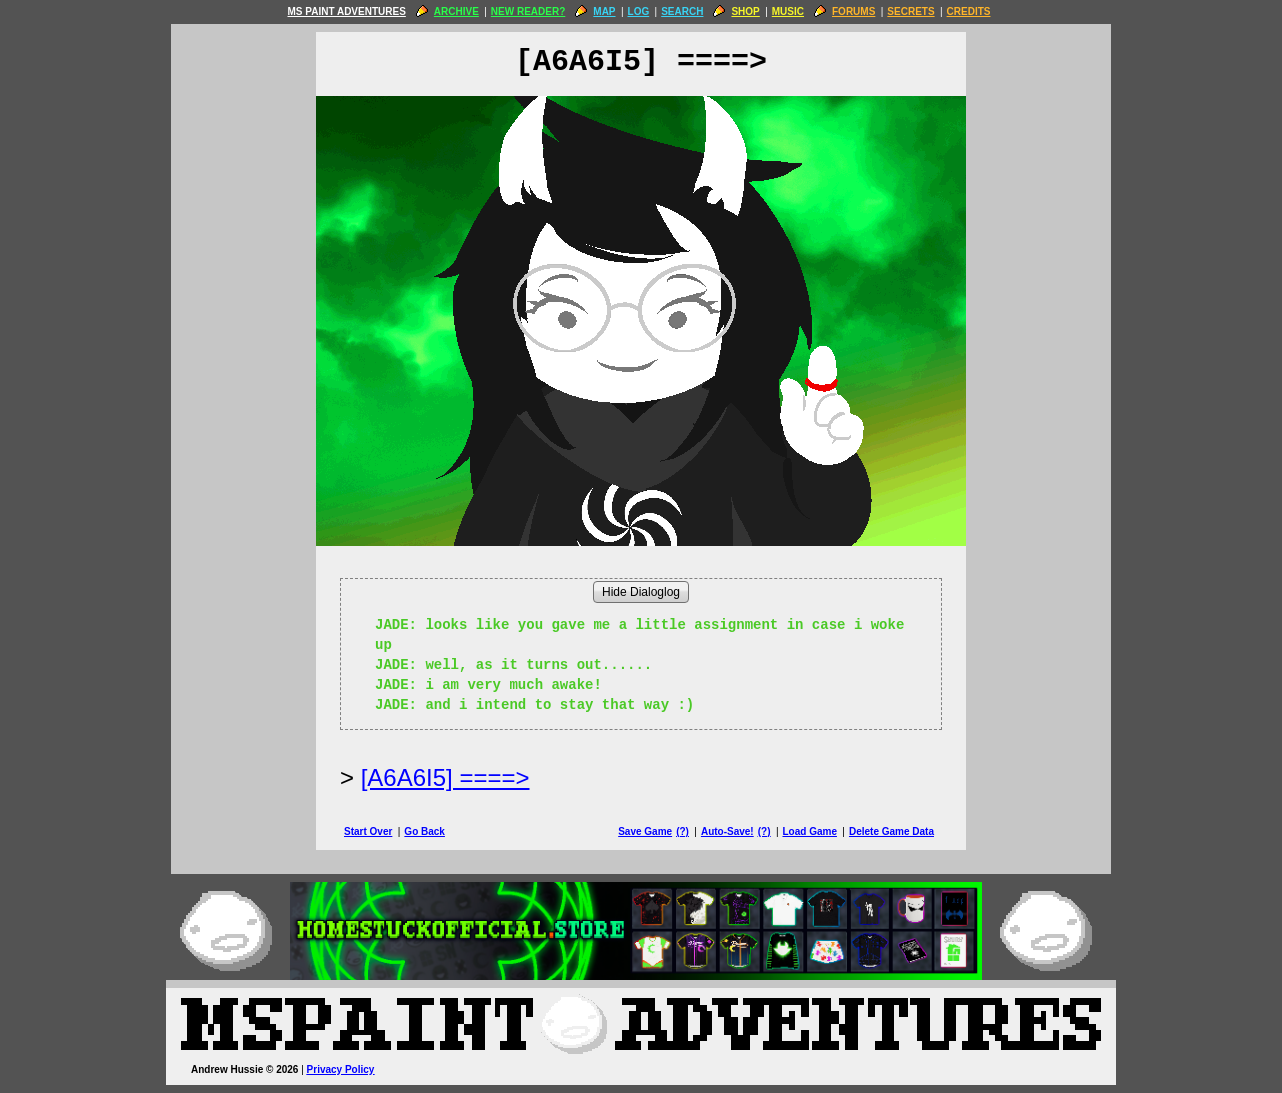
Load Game (809, 831)
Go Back (424, 831)
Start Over (368, 831)
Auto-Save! (727, 831)
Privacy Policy (341, 1069)
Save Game (645, 831)
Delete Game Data (891, 831)
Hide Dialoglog (641, 592)
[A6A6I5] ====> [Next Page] (445, 777)
